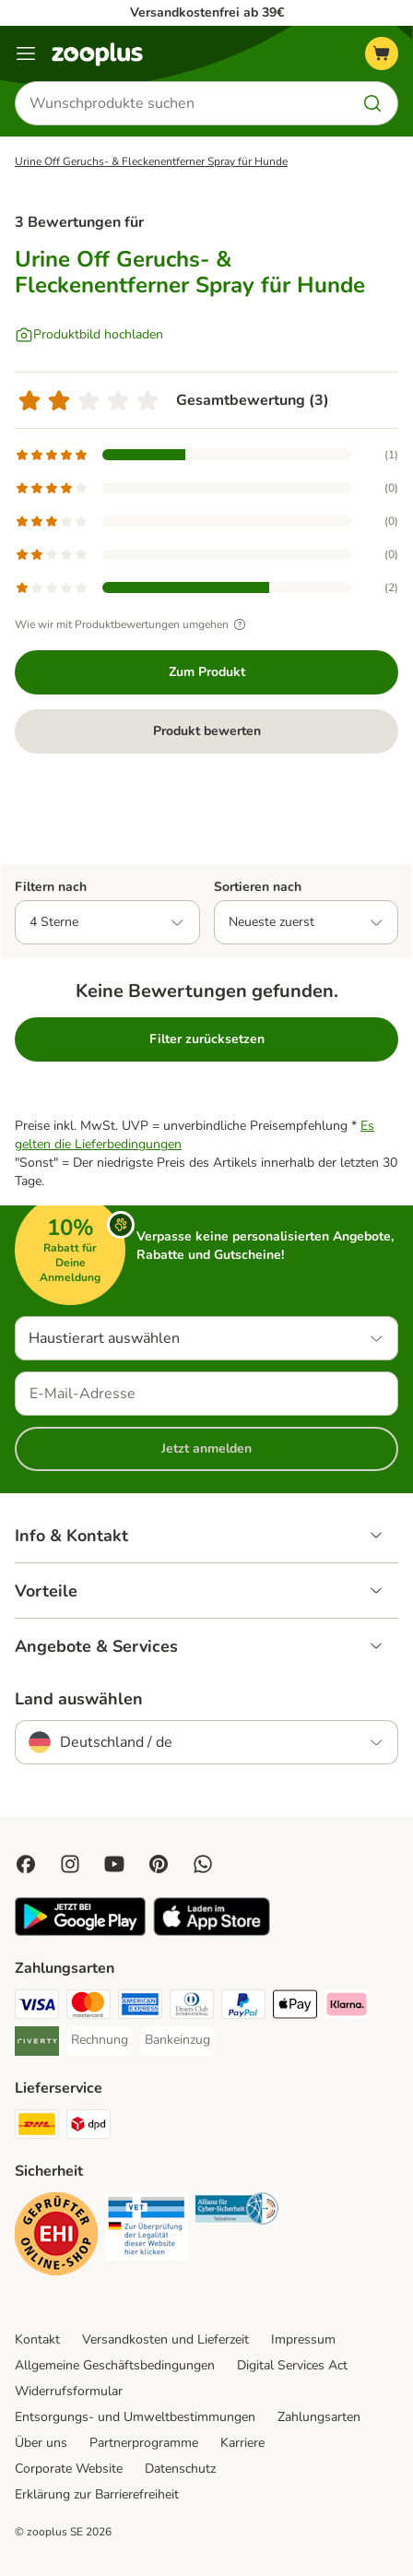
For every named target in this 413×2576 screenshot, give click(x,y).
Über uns (41, 2442)
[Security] (56, 2236)
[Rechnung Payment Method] (99, 2040)
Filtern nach (51, 887)
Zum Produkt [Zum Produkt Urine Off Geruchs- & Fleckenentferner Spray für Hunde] (207, 672)
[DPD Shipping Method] (88, 2126)
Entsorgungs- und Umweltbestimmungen (135, 2417)
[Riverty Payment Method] (37, 2043)
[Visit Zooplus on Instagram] (70, 1864)
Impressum (303, 2339)
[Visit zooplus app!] (80, 1932)
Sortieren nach (257, 887)
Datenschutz (180, 2468)
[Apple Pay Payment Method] (295, 2006)
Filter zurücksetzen (207, 1039)
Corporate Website (69, 2468)
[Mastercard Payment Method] (88, 2006)
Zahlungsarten (318, 2417)
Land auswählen (79, 1699)
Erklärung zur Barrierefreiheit (97, 2494)
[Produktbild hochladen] (89, 335)
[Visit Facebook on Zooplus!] (26, 1864)
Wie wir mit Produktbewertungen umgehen (133, 624)
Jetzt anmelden (206, 1448)
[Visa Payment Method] (37, 2006)
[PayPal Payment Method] (243, 2006)
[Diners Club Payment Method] (192, 2006)
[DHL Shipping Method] (37, 2126)
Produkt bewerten (207, 731)
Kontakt (37, 2339)
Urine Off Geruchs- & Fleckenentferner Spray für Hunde (151, 161)
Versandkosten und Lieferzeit (165, 2339)
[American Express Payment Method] (140, 2006)
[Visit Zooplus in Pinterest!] (159, 1864)
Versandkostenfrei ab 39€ (207, 12)
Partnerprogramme (143, 2442)
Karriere (242, 2442)
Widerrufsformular (69, 2391)
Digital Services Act (292, 2365)
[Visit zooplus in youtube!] (114, 1864)
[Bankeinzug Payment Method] (177, 2040)
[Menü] (25, 53)
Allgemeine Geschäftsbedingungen (115, 2365)
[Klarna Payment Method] (346, 2006)
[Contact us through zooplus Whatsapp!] (203, 1864)
